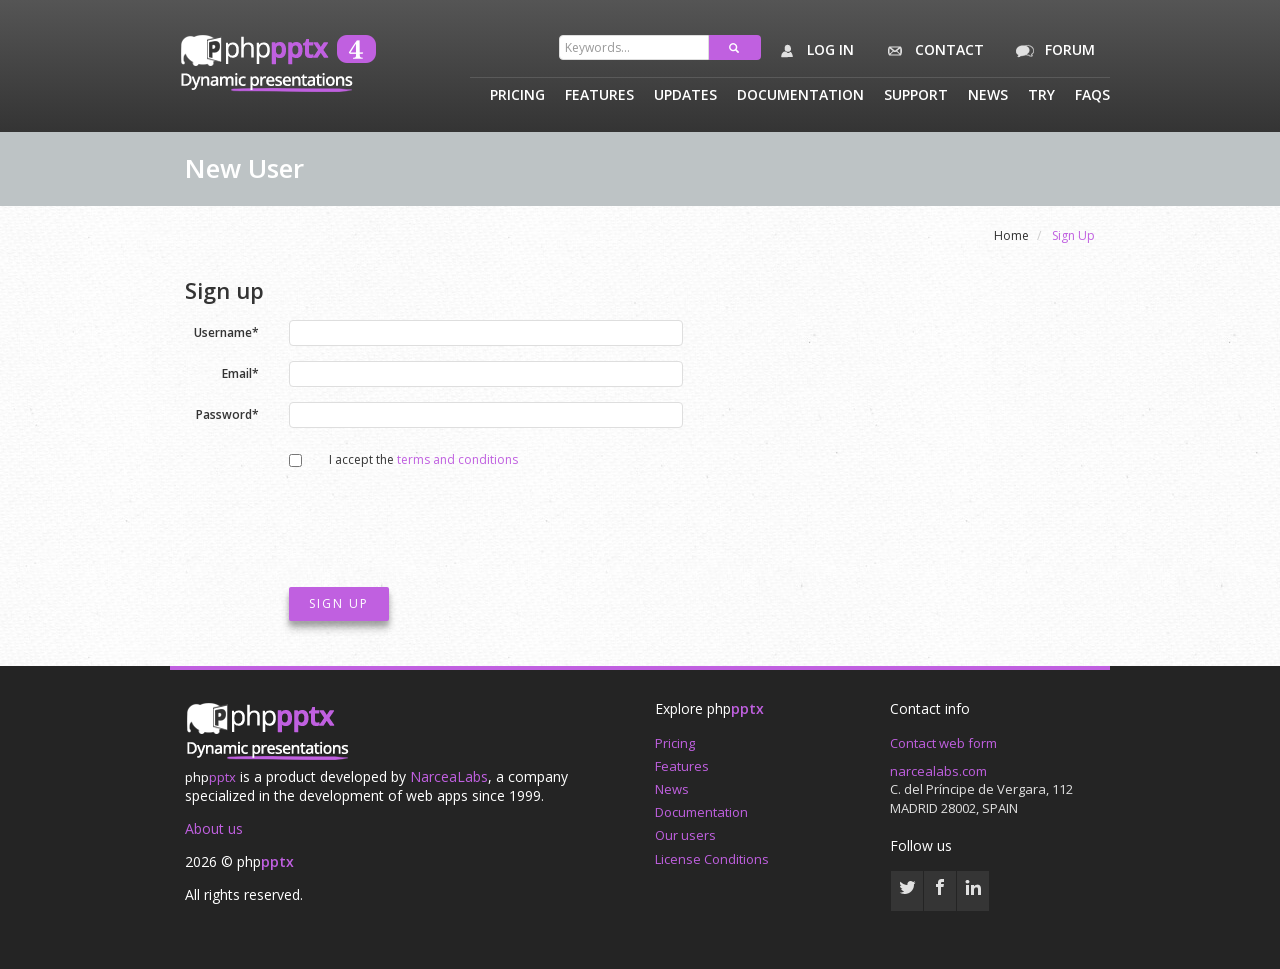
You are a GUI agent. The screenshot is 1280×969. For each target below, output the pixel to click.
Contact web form (943, 743)
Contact (931, 51)
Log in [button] (812, 51)
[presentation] (441, 523)
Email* (240, 372)
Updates (685, 96)
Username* (226, 331)
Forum (1052, 51)
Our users (685, 835)
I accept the (413, 459)
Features (599, 96)
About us (214, 828)
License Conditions (712, 859)
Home (1011, 235)
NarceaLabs (449, 776)
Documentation (800, 96)
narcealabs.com (938, 771)
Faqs (1092, 96)
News (988, 96)
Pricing (517, 96)
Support (916, 96)
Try (1041, 96)
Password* (227, 413)
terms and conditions (457, 459)
